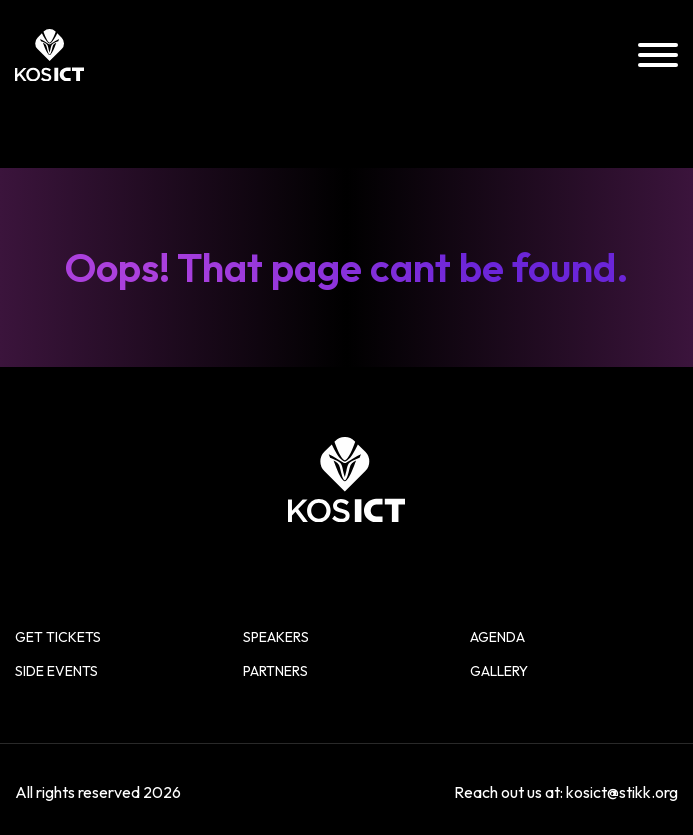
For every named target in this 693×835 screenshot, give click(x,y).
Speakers (276, 637)
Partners (275, 671)
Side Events (56, 671)
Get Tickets (58, 637)
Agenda (497, 637)
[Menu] (658, 56)
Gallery (499, 671)
